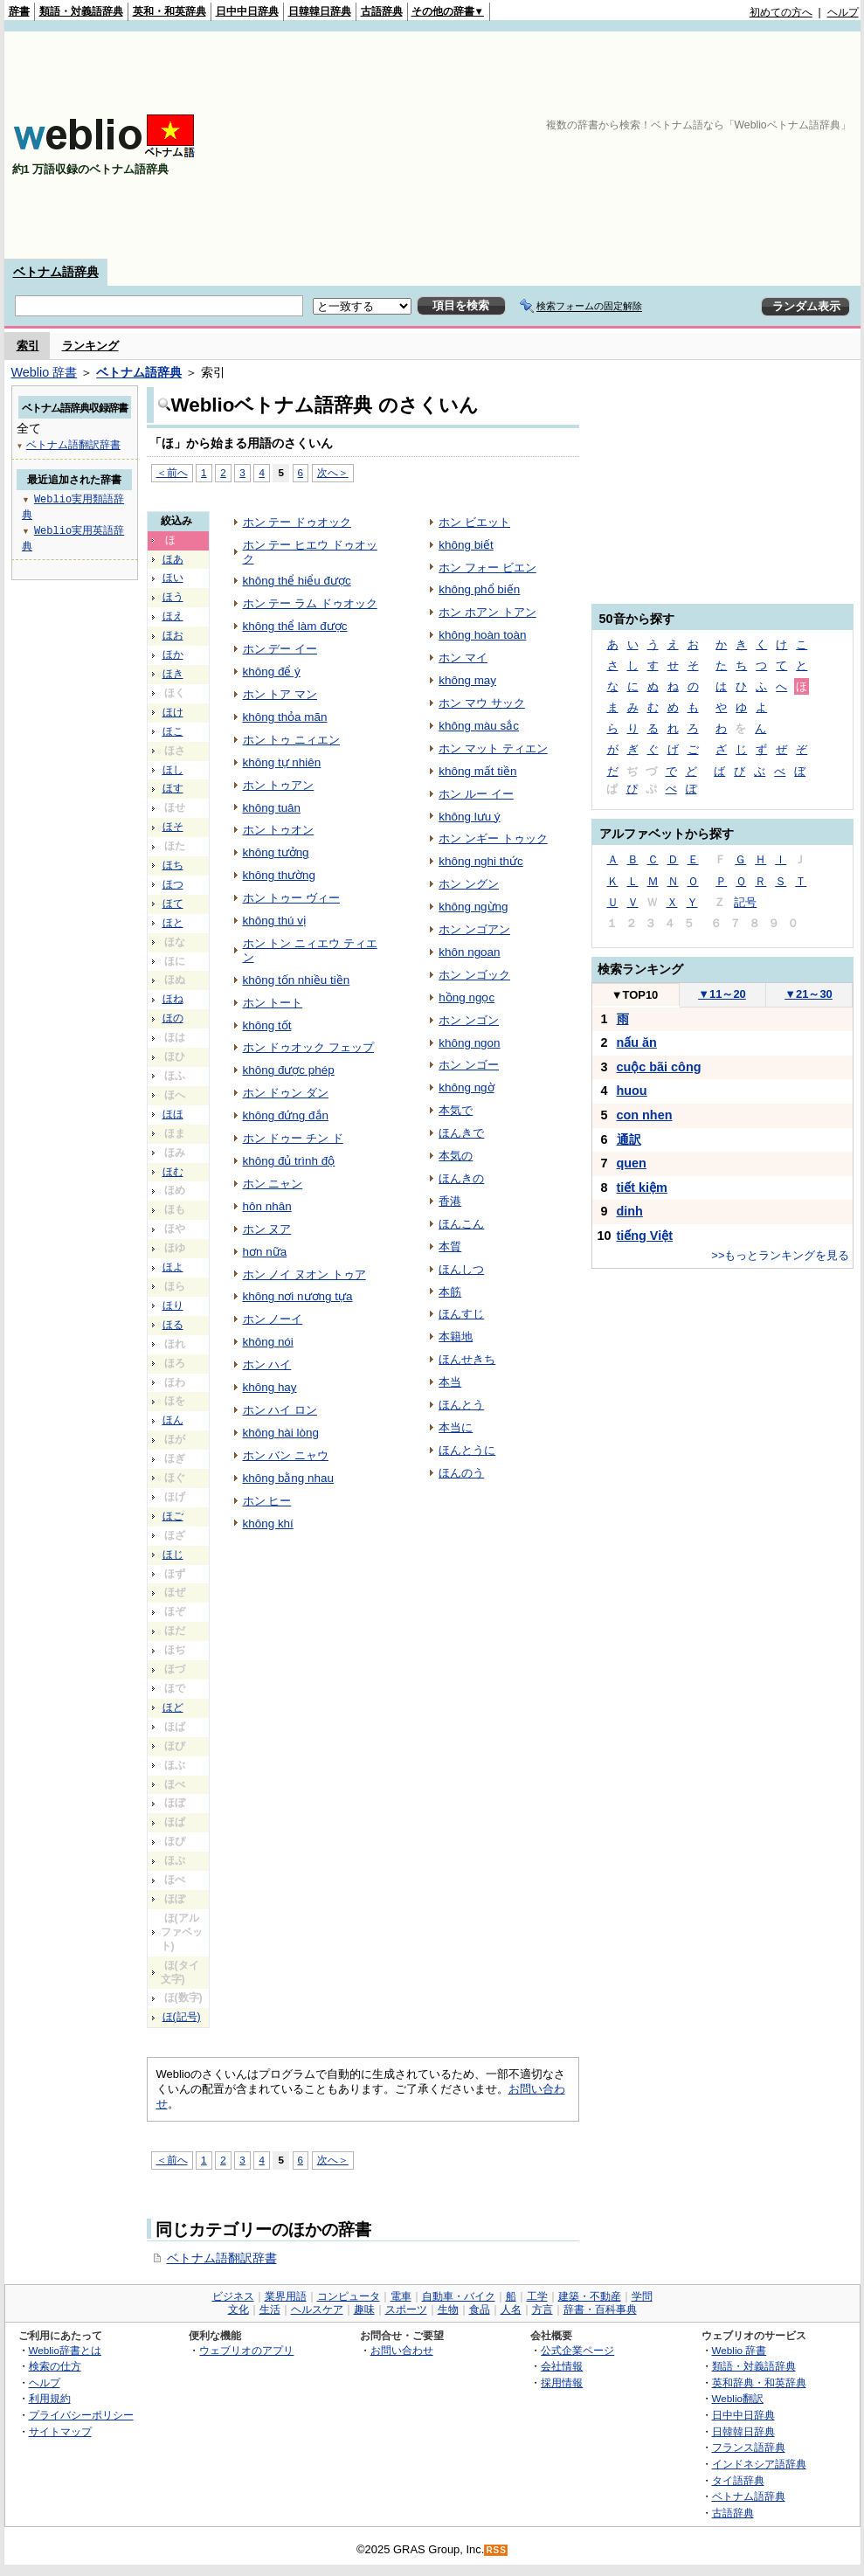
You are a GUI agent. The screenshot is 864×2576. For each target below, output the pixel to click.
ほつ (172, 884)
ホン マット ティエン (493, 748)
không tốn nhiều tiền (296, 980)
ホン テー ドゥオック (297, 522)
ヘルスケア (317, 2309)
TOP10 (635, 994)
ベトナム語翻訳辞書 (222, 2258)
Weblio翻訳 (738, 2398)
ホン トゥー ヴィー (291, 897)
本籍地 (456, 1336)
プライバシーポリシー (81, 2414)
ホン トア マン (280, 694)
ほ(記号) (181, 2017)
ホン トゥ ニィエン (291, 739)
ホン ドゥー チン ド (293, 1138)
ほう (172, 597)
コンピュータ (348, 2296)
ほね (172, 999)
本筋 (450, 1291)
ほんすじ (461, 1313)
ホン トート (273, 1002)
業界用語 (286, 2296)
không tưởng (276, 852)
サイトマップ (60, 2431)
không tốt (267, 1025)
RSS (496, 2550)
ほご (172, 1516)
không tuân (272, 807)
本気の (456, 1155)
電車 (401, 2296)
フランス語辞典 (748, 2447)
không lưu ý (469, 816)
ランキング (90, 345)
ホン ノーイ (273, 1319)
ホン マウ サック (481, 703)
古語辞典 (382, 11)
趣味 (364, 2309)
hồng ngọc (466, 997)
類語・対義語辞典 (81, 11)
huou (632, 1091)
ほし (172, 770)
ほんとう (461, 1404)
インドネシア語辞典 (759, 2463)
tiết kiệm (642, 1188)
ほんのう (461, 1472)
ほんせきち (467, 1359)
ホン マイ (463, 657)
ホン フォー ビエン (487, 567)
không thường (279, 875)
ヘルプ (843, 12)
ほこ (172, 731)
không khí (268, 1523)
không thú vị (275, 920)
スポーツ (406, 2309)
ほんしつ (461, 1269)
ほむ (172, 1172)
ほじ (172, 1554)
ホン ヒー (267, 1500)
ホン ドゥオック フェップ (308, 1047)
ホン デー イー (280, 648)
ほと (172, 923)
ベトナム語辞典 (56, 272)
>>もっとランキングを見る (780, 1255)
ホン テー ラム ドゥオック (310, 603)
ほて (172, 903)
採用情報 (562, 2382)
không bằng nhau (289, 1478)
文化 (238, 2309)
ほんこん (461, 1223)
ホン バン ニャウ (285, 1455)
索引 (28, 345)
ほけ (172, 712)
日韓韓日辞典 (319, 11)
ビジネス (233, 2296)
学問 (642, 2296)
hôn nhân (267, 1206)
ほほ (172, 1114)
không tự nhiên (282, 762)
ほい (172, 577)
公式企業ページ (577, 2350)
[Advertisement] (746, 145)
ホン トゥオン (278, 829)
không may (467, 680)
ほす (172, 788)
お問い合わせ (401, 2350)
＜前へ (172, 472)
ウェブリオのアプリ (246, 2350)
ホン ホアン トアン (487, 612)
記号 (745, 902)
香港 (450, 1201)
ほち (172, 865)
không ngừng (473, 906)
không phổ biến (479, 589)
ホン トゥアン (278, 785)
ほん (172, 1420)
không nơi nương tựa (298, 1296)
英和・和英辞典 (169, 11)
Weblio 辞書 (44, 372)
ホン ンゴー (469, 1064)
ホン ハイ (267, 1364)
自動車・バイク (458, 2296)
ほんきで (461, 1132)
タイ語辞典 (738, 2480)
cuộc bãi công (659, 1067)
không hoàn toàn (482, 634)
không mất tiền (477, 771)
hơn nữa (265, 1251)
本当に (456, 1427)
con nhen (645, 1115)
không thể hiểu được (297, 580)
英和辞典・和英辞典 (759, 2382)
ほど (172, 1707)
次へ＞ (333, 472)
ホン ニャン (273, 1183)
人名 (511, 2309)
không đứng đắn (286, 1115)
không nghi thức (481, 861)
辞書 (19, 11)
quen (631, 1163)
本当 (450, 1381)
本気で (456, 1110)
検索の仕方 (55, 2366)
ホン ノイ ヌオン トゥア (304, 1274)
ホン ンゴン (469, 1020)
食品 (479, 2309)
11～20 (722, 994)
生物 (448, 2309)
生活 (269, 2309)
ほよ (172, 1267)
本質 (450, 1246)
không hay (270, 1387)
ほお (172, 635)
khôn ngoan (469, 952)
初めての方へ (781, 12)
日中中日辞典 (247, 11)
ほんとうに (467, 1450)
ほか (172, 654)
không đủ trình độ (289, 1160)
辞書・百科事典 (600, 2309)
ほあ (172, 559)
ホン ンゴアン (474, 929)
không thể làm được (295, 626)
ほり (172, 1305)
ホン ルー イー (476, 793)
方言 (542, 2309)
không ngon (469, 1042)
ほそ (172, 827)
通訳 (629, 1139)
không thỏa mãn (285, 717)
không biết (466, 544)
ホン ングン (469, 883)
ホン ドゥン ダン (285, 1092)
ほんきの (461, 1178)
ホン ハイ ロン (280, 1409)
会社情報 (562, 2366)
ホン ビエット (474, 522)
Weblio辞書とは (65, 2350)
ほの (172, 1018)
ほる (172, 1325)
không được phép (289, 1070)
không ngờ (466, 1087)
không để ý (272, 671)
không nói (268, 1341)
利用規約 (50, 2398)
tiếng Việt (645, 1236)
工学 (537, 2296)
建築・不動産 (589, 2296)
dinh (630, 1211)
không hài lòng (281, 1432)
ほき (172, 674)
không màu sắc (479, 725)
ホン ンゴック (474, 974)
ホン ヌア (267, 1229)
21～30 (809, 994)
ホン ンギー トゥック (493, 838)
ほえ (172, 616)
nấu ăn (637, 1042)
